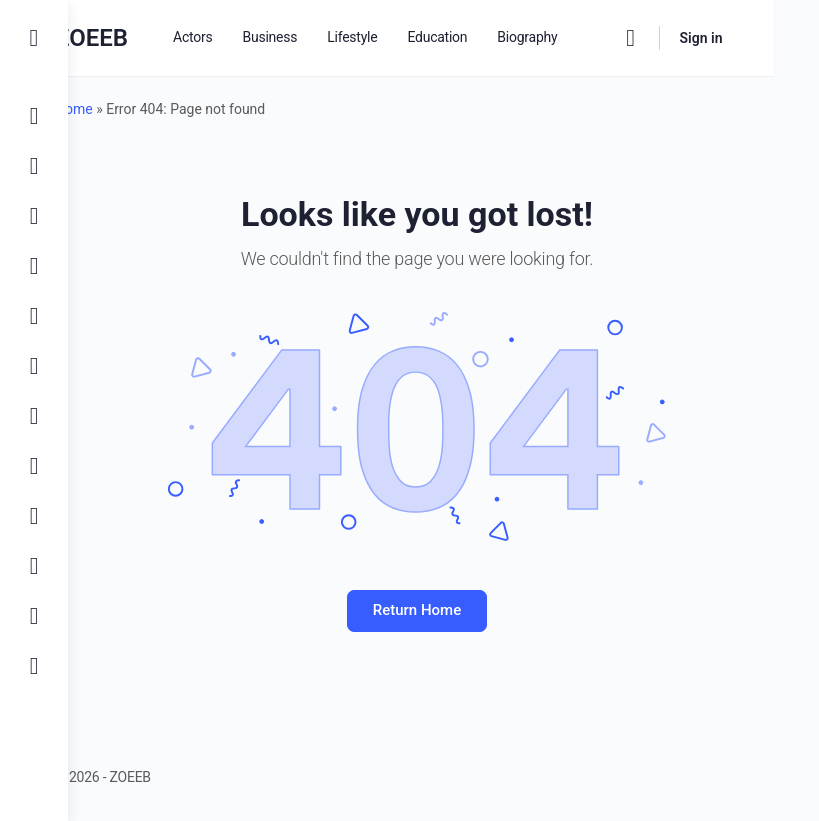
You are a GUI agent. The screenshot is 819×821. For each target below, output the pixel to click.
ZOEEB (144, 38)
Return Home (443, 610)
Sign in (745, 38)
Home (127, 109)
